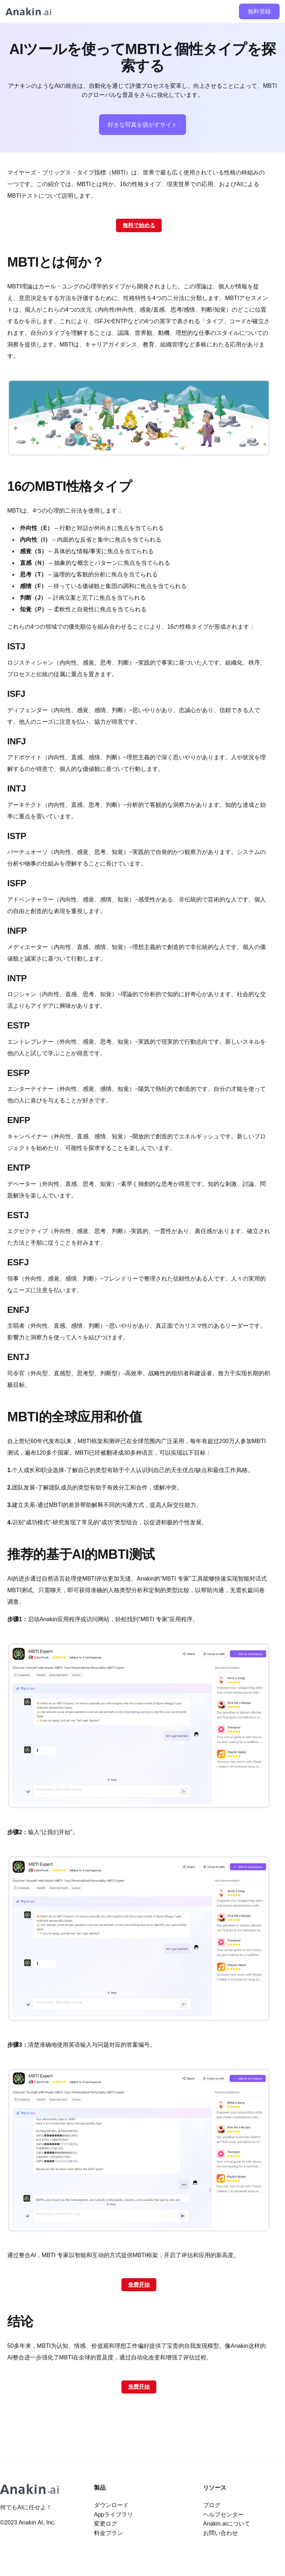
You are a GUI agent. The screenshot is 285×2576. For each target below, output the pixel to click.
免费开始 (139, 2284)
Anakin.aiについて (226, 2523)
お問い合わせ (220, 2533)
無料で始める (139, 225)
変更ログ (105, 2523)
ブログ (211, 2505)
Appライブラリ (113, 2514)
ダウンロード (111, 2505)
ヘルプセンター (223, 2514)
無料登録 (259, 11)
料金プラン (108, 2533)
